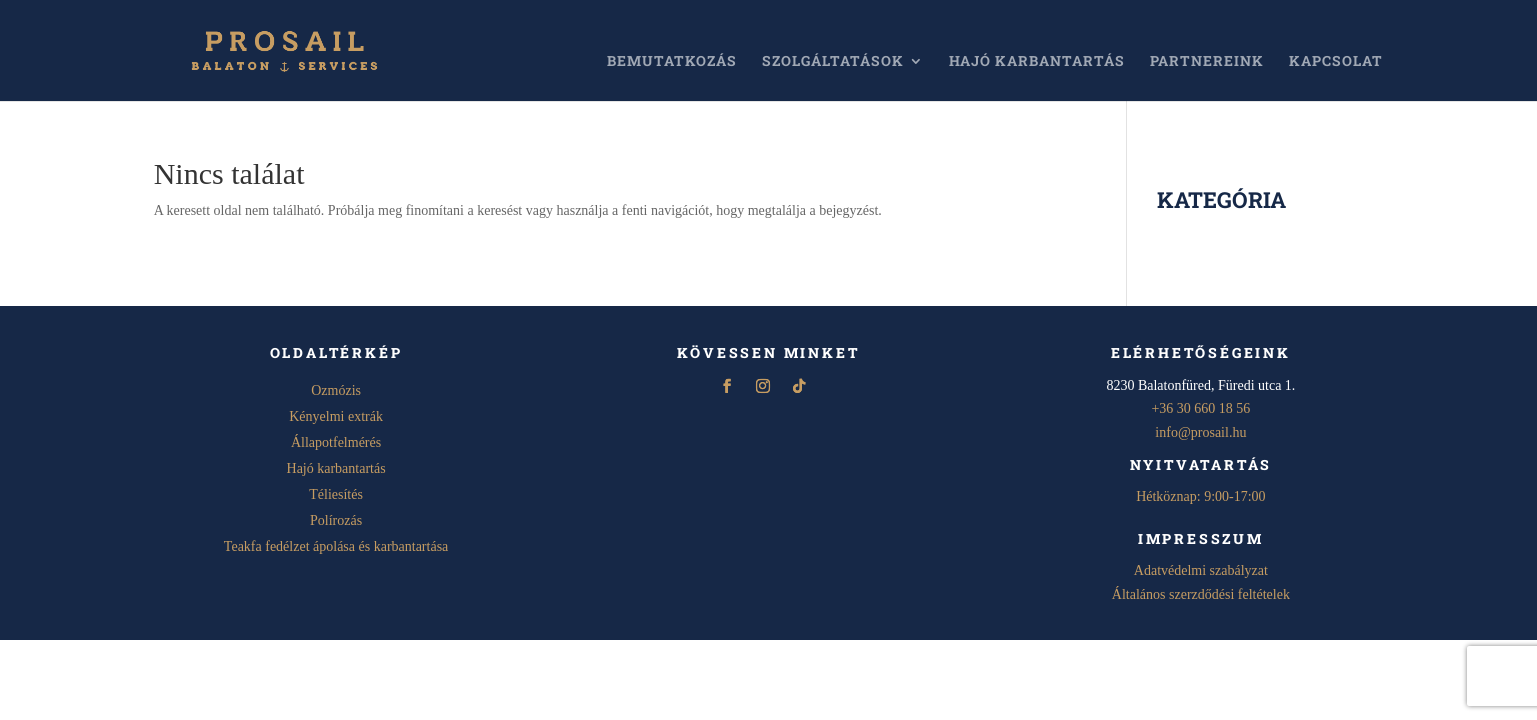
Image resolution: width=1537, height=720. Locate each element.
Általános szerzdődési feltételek (1201, 594)
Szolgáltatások (833, 62)
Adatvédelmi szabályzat (1201, 570)
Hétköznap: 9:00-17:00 (1200, 496)
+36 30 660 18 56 (1200, 408)
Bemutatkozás (672, 62)
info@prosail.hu (1200, 432)
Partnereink (1207, 62)
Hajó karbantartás (1037, 62)
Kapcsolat (1336, 62)
